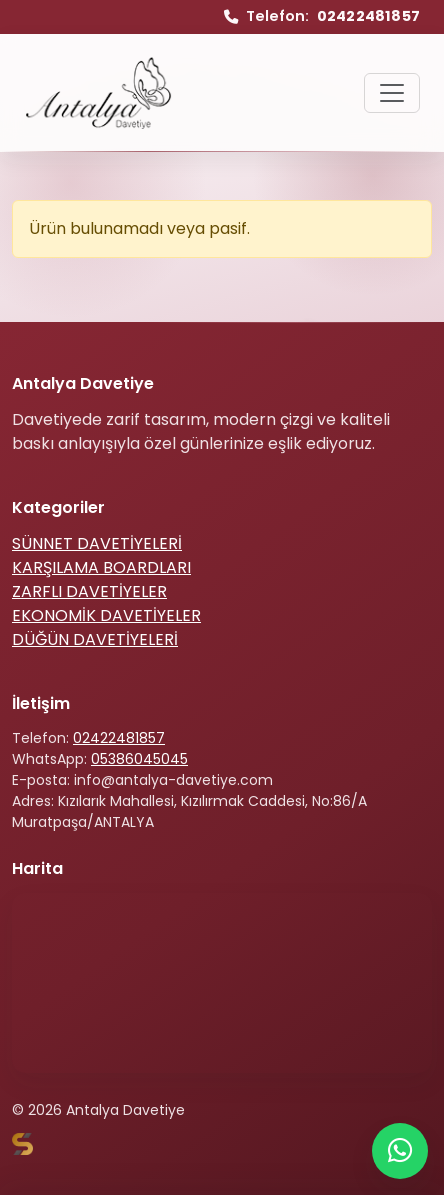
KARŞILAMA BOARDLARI (101, 567)
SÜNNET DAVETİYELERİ (97, 543)
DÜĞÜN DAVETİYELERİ (95, 639)
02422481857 (119, 738)
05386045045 (139, 759)
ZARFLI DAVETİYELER (89, 591)
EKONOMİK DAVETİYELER (106, 615)
